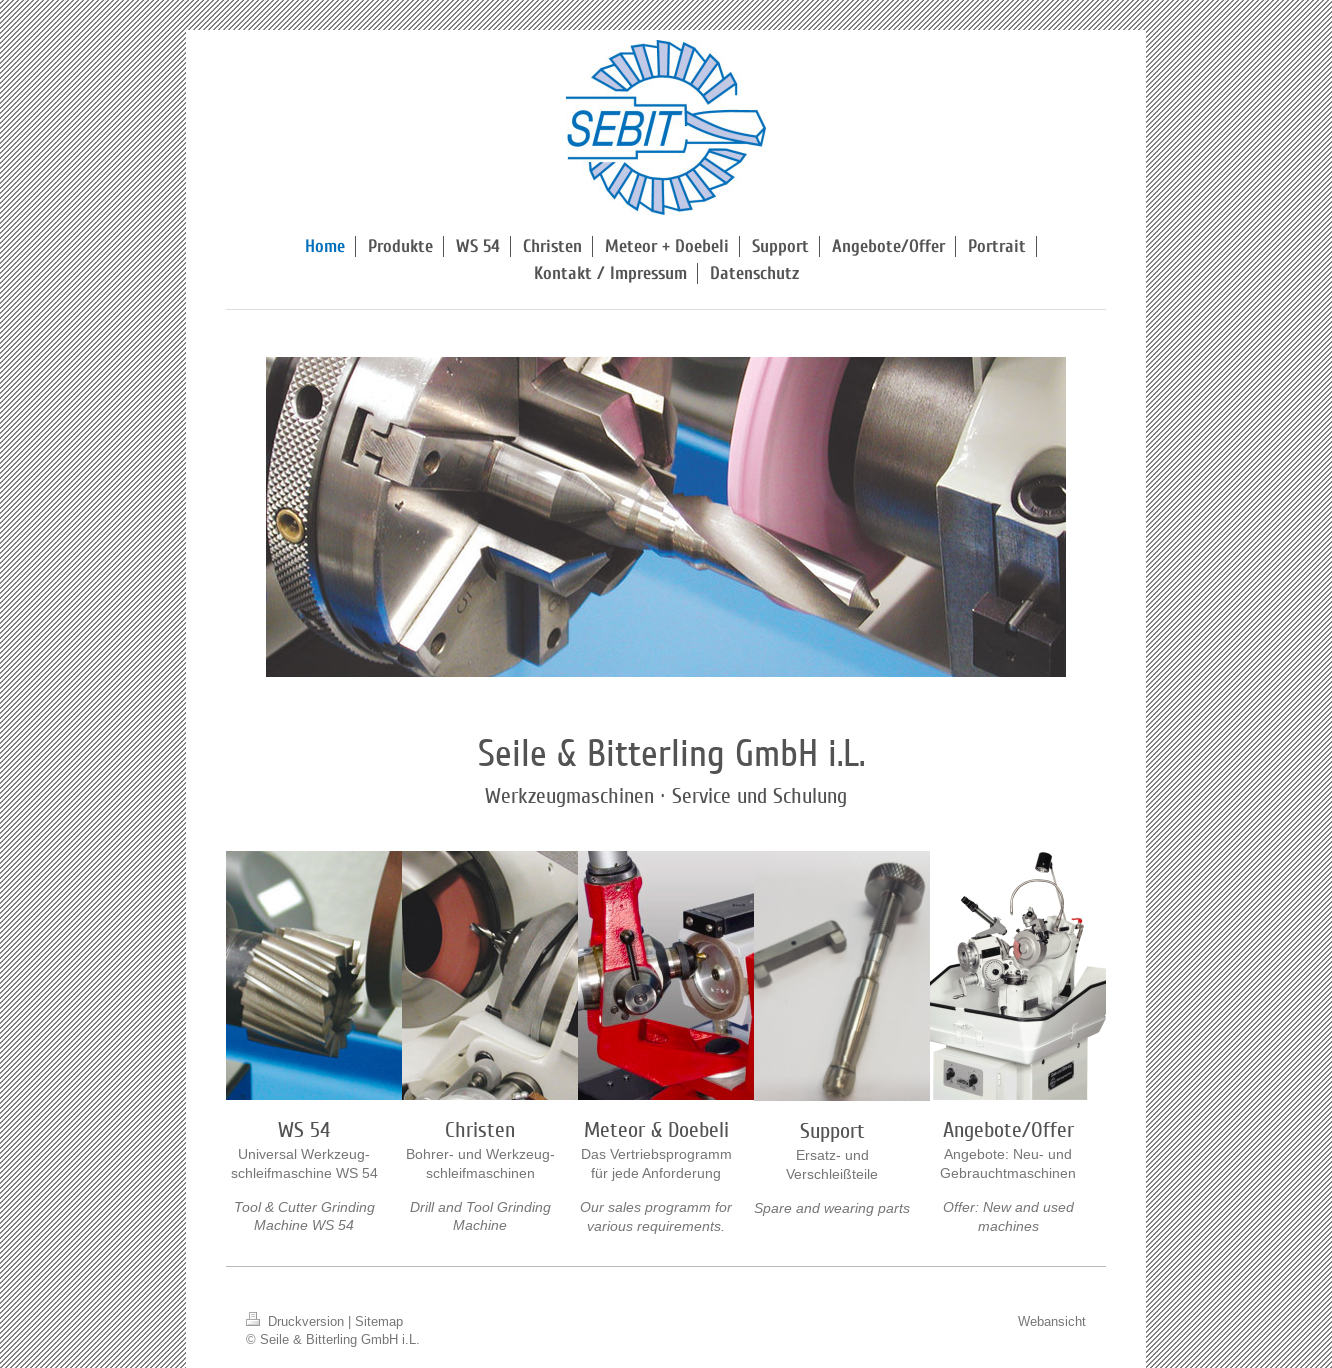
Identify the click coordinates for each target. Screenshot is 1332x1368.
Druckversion (297, 1321)
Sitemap (379, 1321)
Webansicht (1052, 1321)
